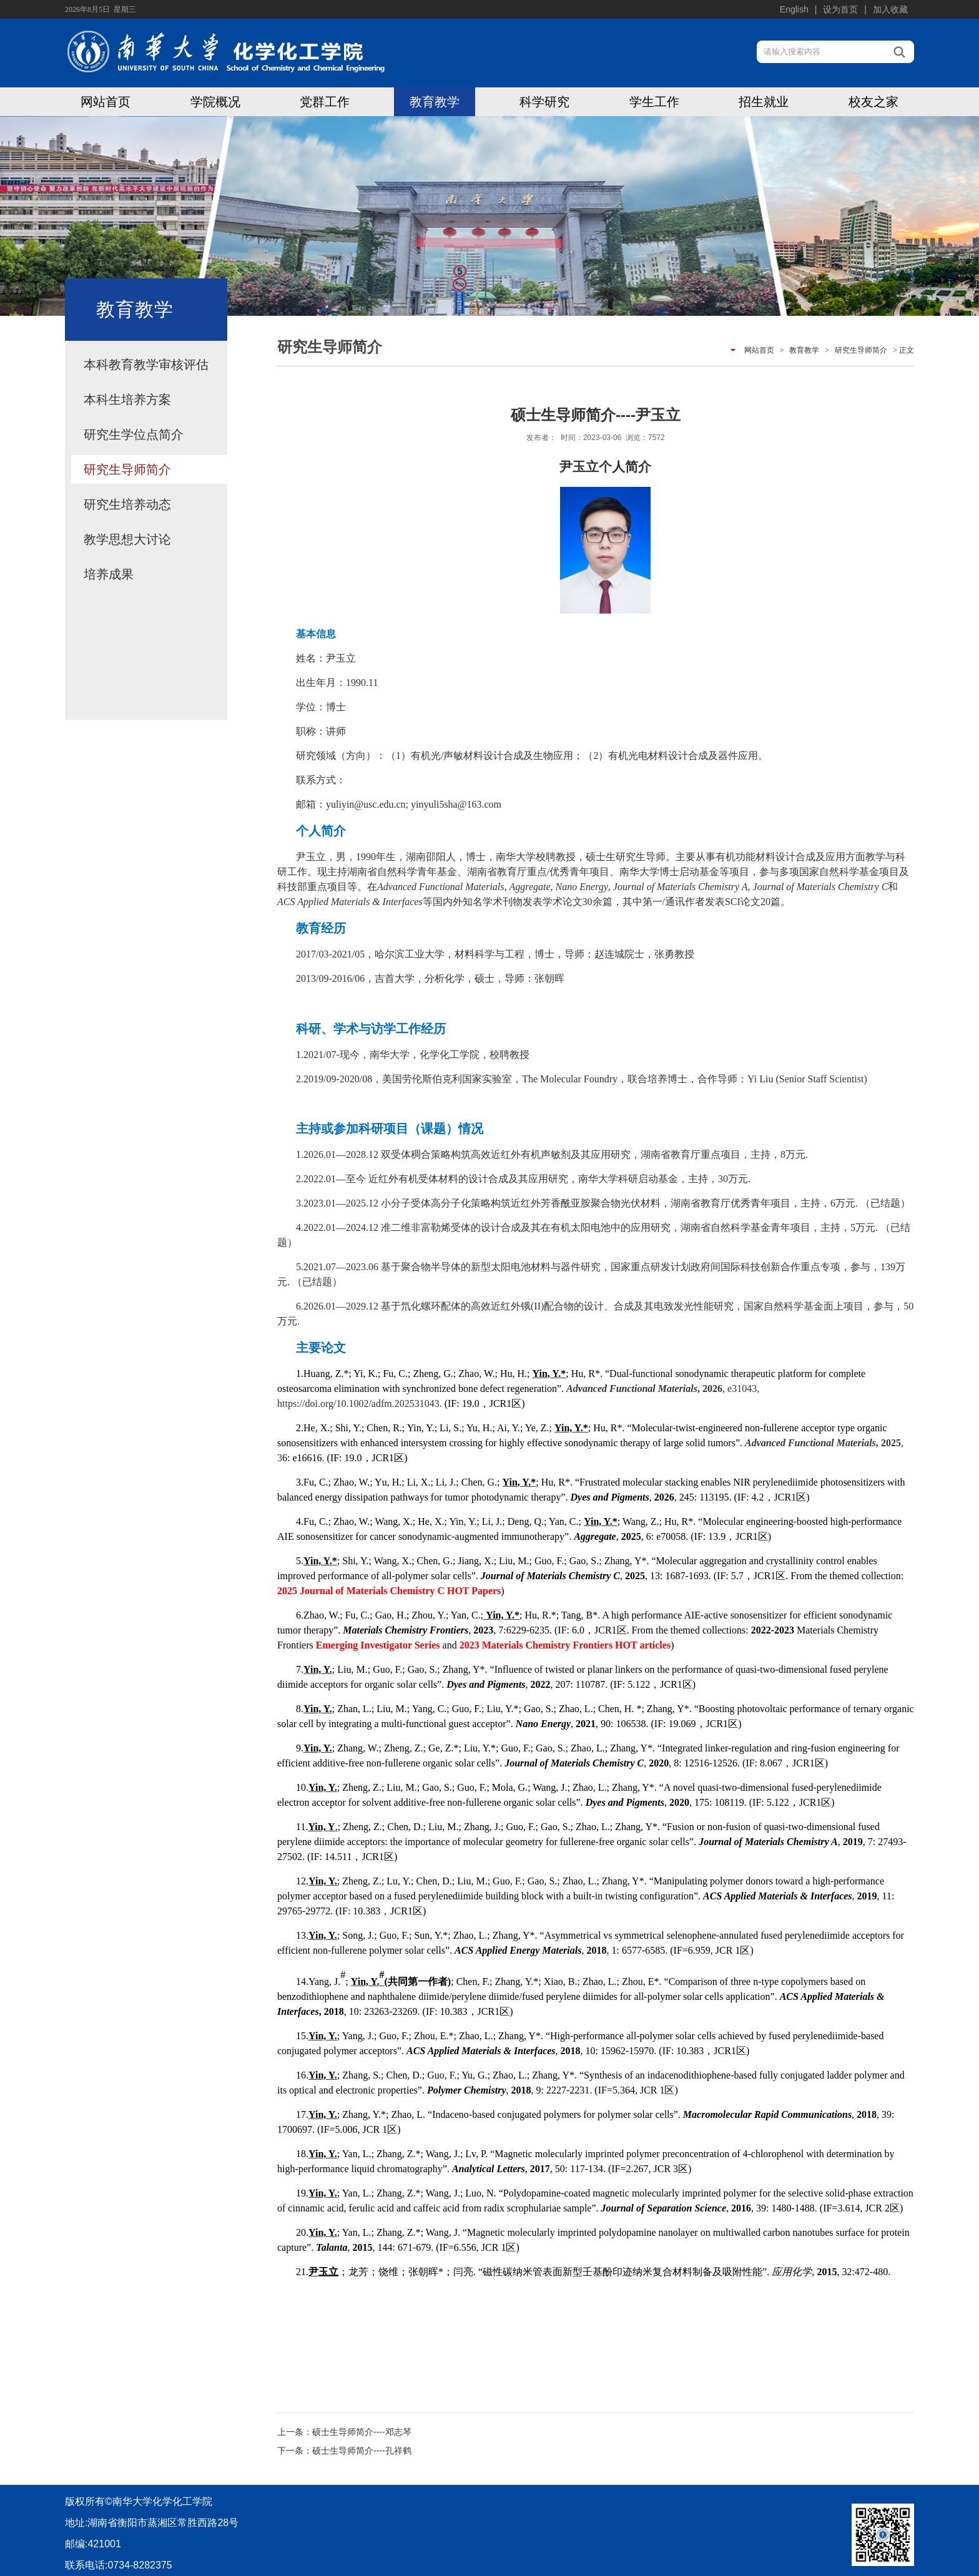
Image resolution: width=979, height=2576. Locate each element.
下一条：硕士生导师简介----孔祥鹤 (344, 2451)
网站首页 (105, 102)
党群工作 (325, 102)
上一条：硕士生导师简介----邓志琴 (344, 2432)
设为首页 (840, 9)
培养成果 (109, 574)
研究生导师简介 (127, 469)
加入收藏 (890, 9)
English (794, 9)
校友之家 (873, 102)
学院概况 (215, 102)
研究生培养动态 (127, 504)
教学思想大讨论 (127, 539)
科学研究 (544, 102)
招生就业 (764, 102)
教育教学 (435, 102)
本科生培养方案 (127, 399)
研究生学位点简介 (134, 434)
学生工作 (654, 102)
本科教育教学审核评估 (146, 364)
